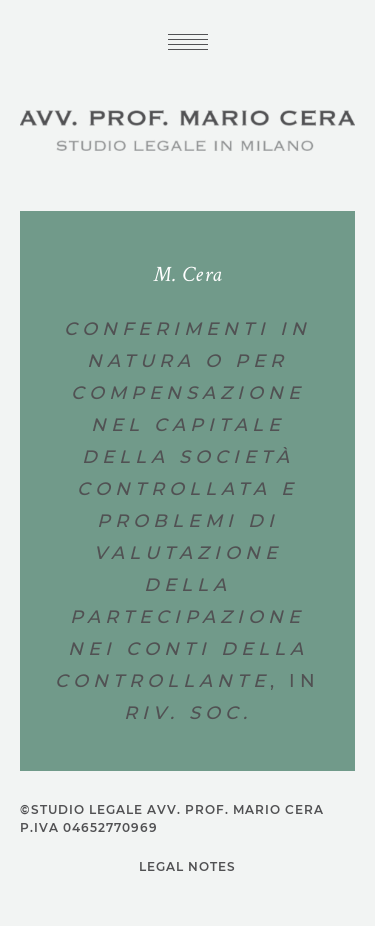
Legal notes (187, 867)
